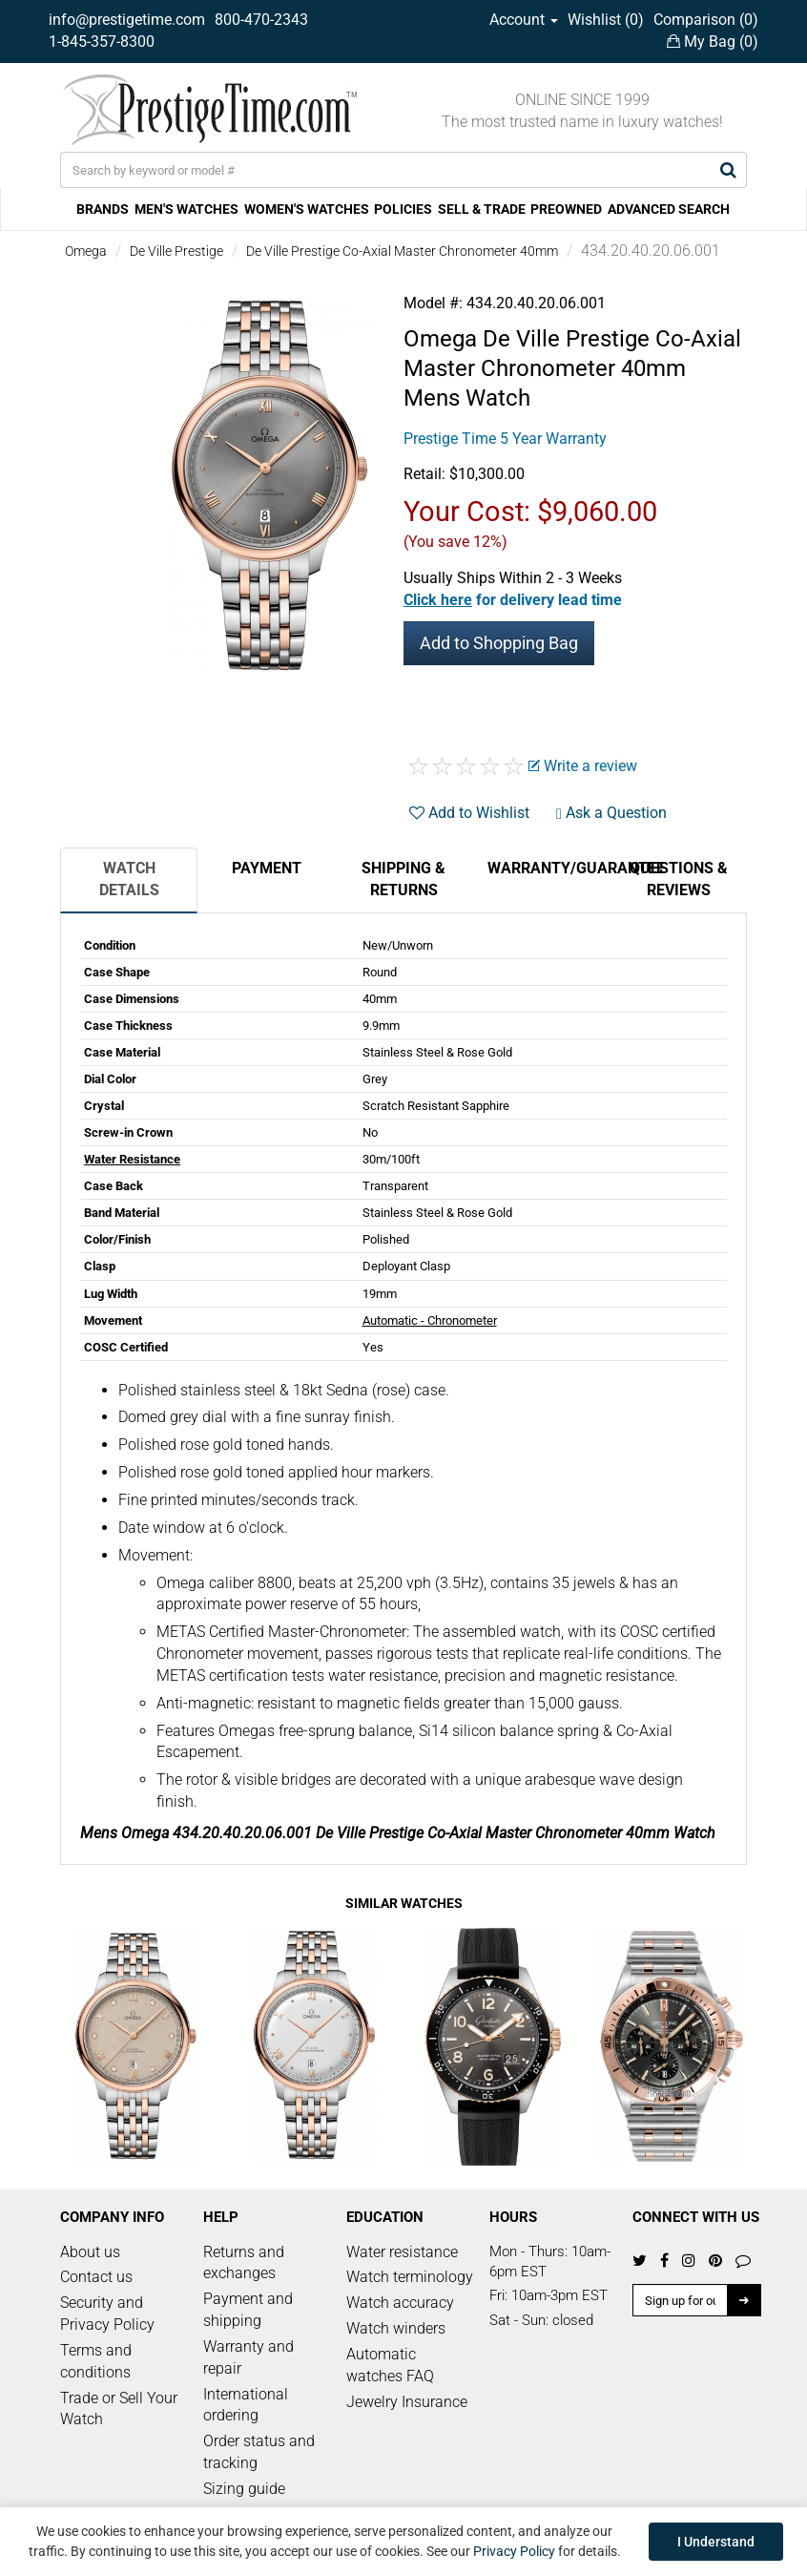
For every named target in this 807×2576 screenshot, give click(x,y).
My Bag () (712, 41)
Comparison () (705, 19)
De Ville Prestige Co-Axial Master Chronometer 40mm (402, 251)
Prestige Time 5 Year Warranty (505, 438)
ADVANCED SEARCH (669, 209)
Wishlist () (606, 19)
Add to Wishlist (469, 813)
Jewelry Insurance (406, 2402)
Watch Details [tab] (129, 879)
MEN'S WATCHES (186, 209)
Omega (86, 251)
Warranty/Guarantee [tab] (548, 868)
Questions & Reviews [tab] (679, 879)
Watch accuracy (400, 2302)
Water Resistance (132, 1159)
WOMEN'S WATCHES (306, 209)
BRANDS (102, 209)
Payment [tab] (266, 868)
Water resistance (402, 2252)
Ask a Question (611, 813)
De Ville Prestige (176, 251)
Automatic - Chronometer (429, 1320)
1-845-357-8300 (102, 41)
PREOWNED (566, 209)
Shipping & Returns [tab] (403, 879)
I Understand (716, 2541)
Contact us (96, 2277)
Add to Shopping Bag (499, 643)
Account (523, 19)
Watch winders (395, 2328)
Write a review (582, 766)
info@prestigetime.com (127, 19)
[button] (513, 600)
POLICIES (403, 209)
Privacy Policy (514, 2551)
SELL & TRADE (482, 209)
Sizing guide (244, 2489)
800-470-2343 (261, 19)
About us (90, 2252)
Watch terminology (409, 2277)
